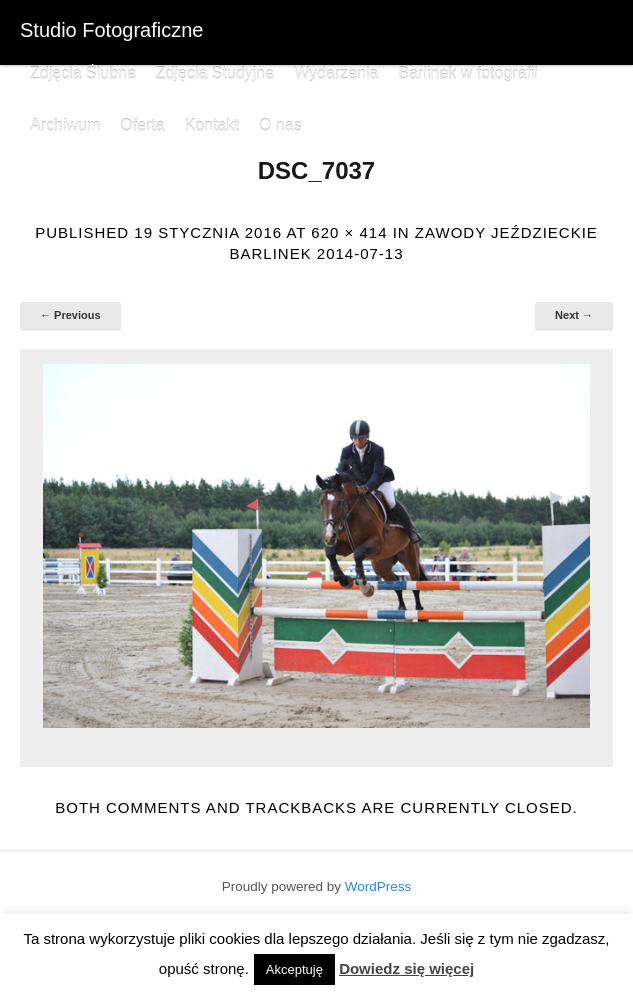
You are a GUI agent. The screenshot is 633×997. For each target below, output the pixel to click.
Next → (574, 315)
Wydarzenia (336, 73)
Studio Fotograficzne (111, 30)
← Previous (70, 315)
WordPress (378, 886)
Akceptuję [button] (294, 969)
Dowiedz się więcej (406, 968)
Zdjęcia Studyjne (215, 73)
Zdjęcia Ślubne (83, 73)
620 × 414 (349, 232)
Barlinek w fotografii (468, 73)
